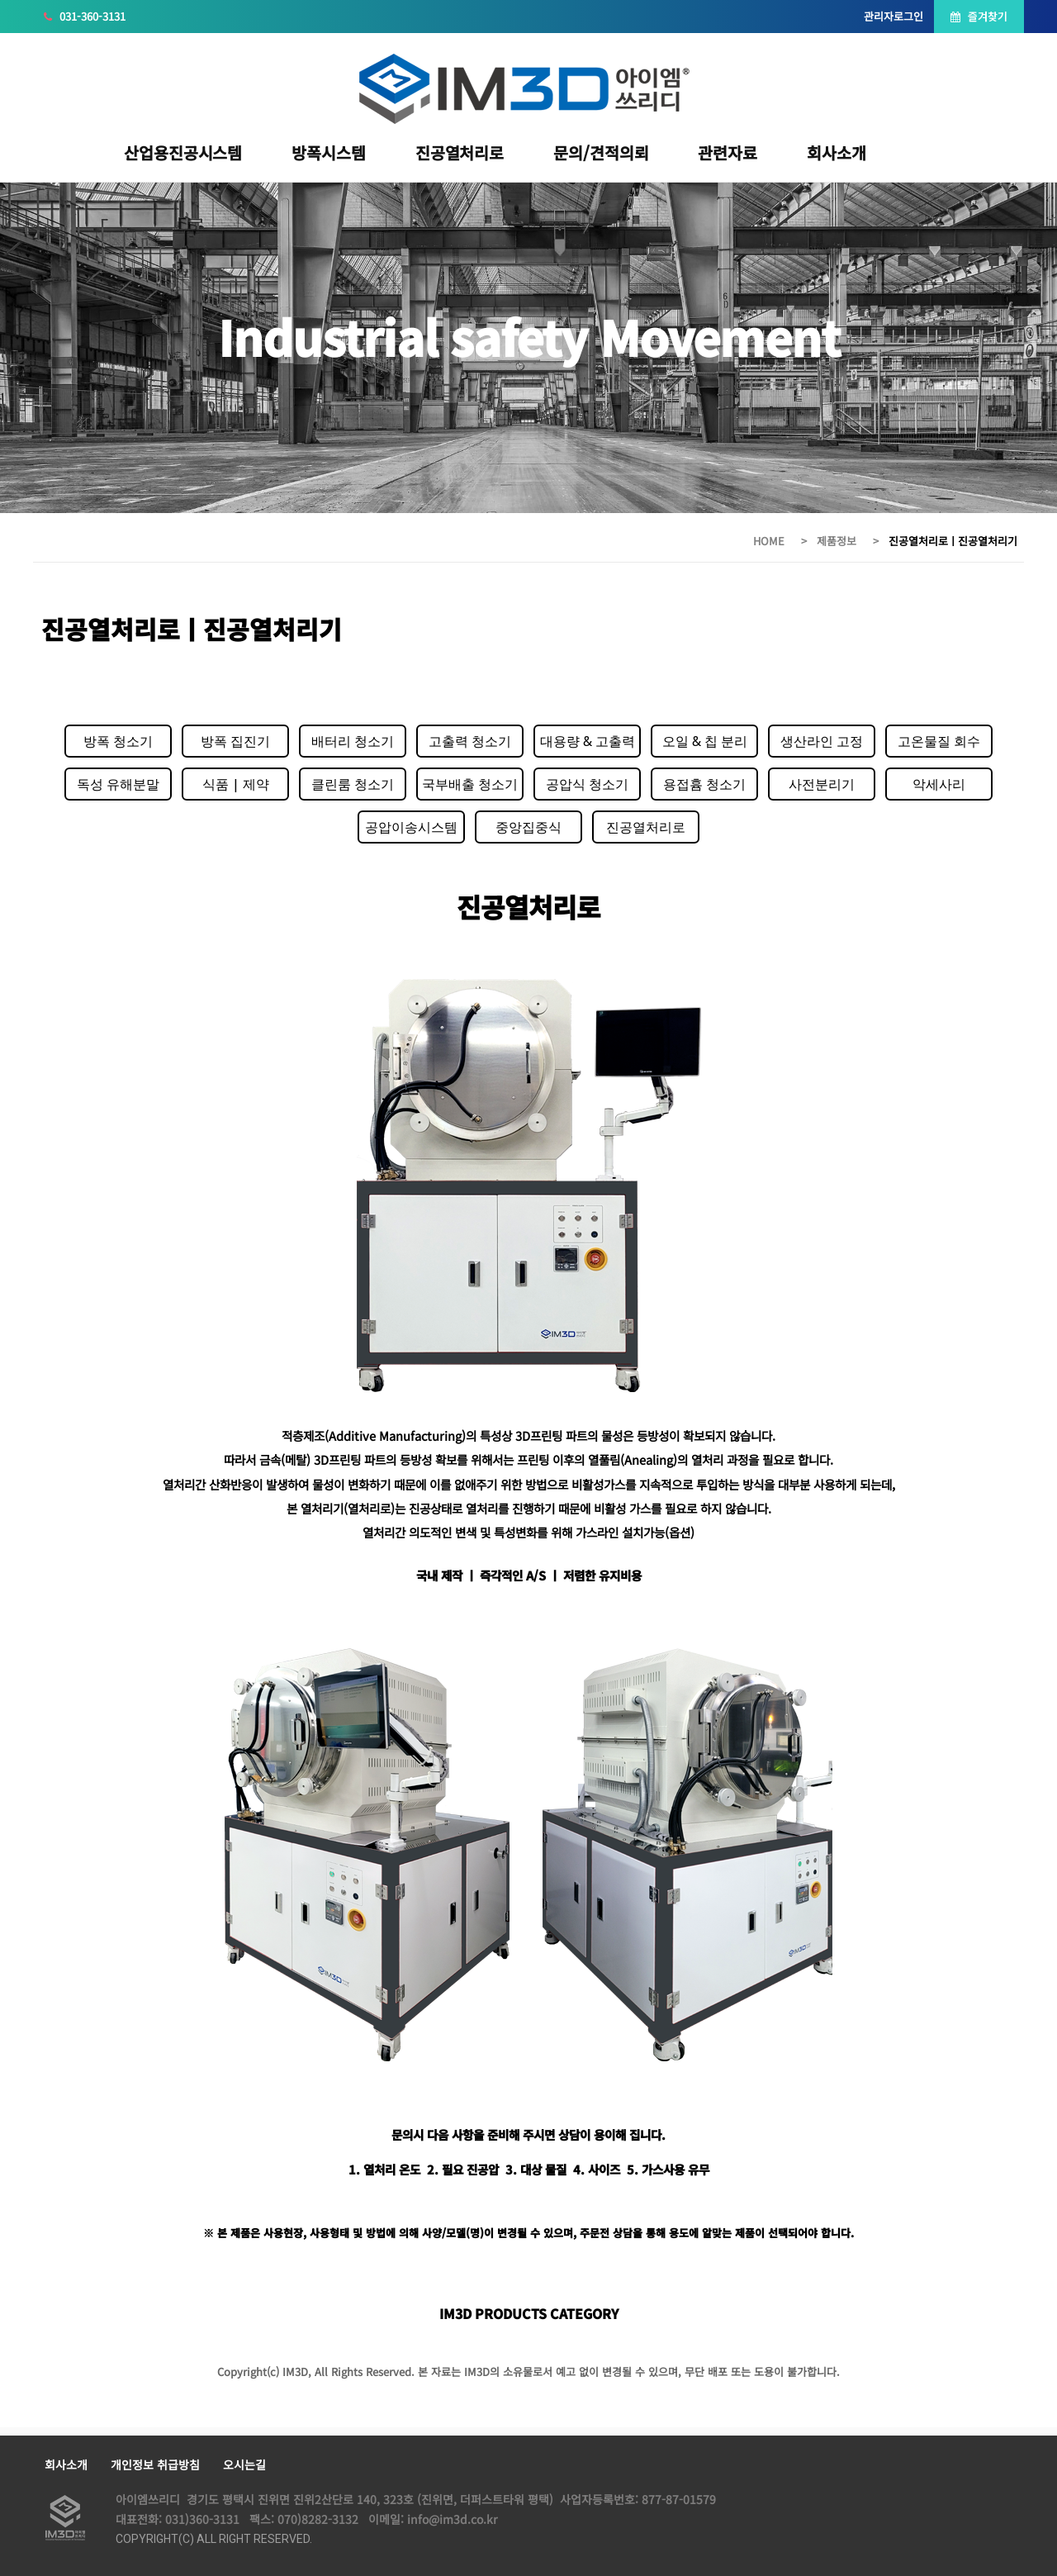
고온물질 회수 (939, 741)
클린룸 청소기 (352, 784)
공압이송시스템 (411, 827)
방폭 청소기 (118, 741)
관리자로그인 (893, 16)
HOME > (781, 541)
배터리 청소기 (352, 741)
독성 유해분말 (118, 784)
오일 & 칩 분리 (704, 741)
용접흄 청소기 (704, 784)
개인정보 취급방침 (155, 2464)
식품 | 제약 (235, 784)
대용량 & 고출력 (587, 741)
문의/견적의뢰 (600, 152)
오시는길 (244, 2464)
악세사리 (938, 784)
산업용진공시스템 (183, 152)
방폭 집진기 (235, 741)
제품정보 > (849, 541)
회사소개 (836, 152)
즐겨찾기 (978, 16)
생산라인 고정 (821, 741)
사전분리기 (822, 784)
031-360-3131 (85, 16)
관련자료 (727, 152)
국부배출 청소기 (470, 784)
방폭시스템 (329, 152)
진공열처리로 (459, 152)
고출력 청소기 (470, 741)
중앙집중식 (528, 827)
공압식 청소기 (587, 784)
